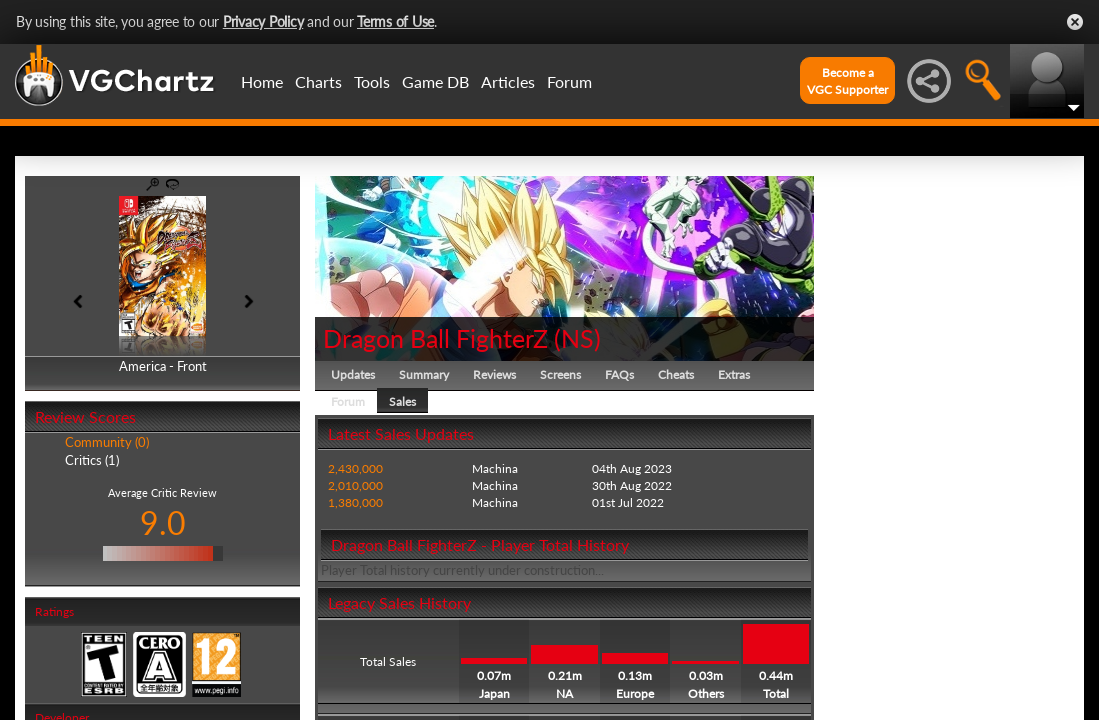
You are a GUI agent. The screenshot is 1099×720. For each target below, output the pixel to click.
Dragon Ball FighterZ (435, 338)
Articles (508, 81)
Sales (402, 401)
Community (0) (107, 442)
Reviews (494, 374)
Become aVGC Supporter (847, 81)
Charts (318, 81)
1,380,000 (355, 502)
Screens (560, 374)
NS (577, 338)
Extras (734, 374)
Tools (372, 81)
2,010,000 (355, 485)
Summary (424, 374)
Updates (353, 374)
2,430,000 (355, 468)
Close (1075, 22)
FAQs (619, 374)
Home (262, 81)
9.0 (163, 522)
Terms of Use (395, 21)
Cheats (676, 374)
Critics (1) (92, 460)
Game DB (435, 81)
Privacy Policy (263, 21)
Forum (569, 81)
